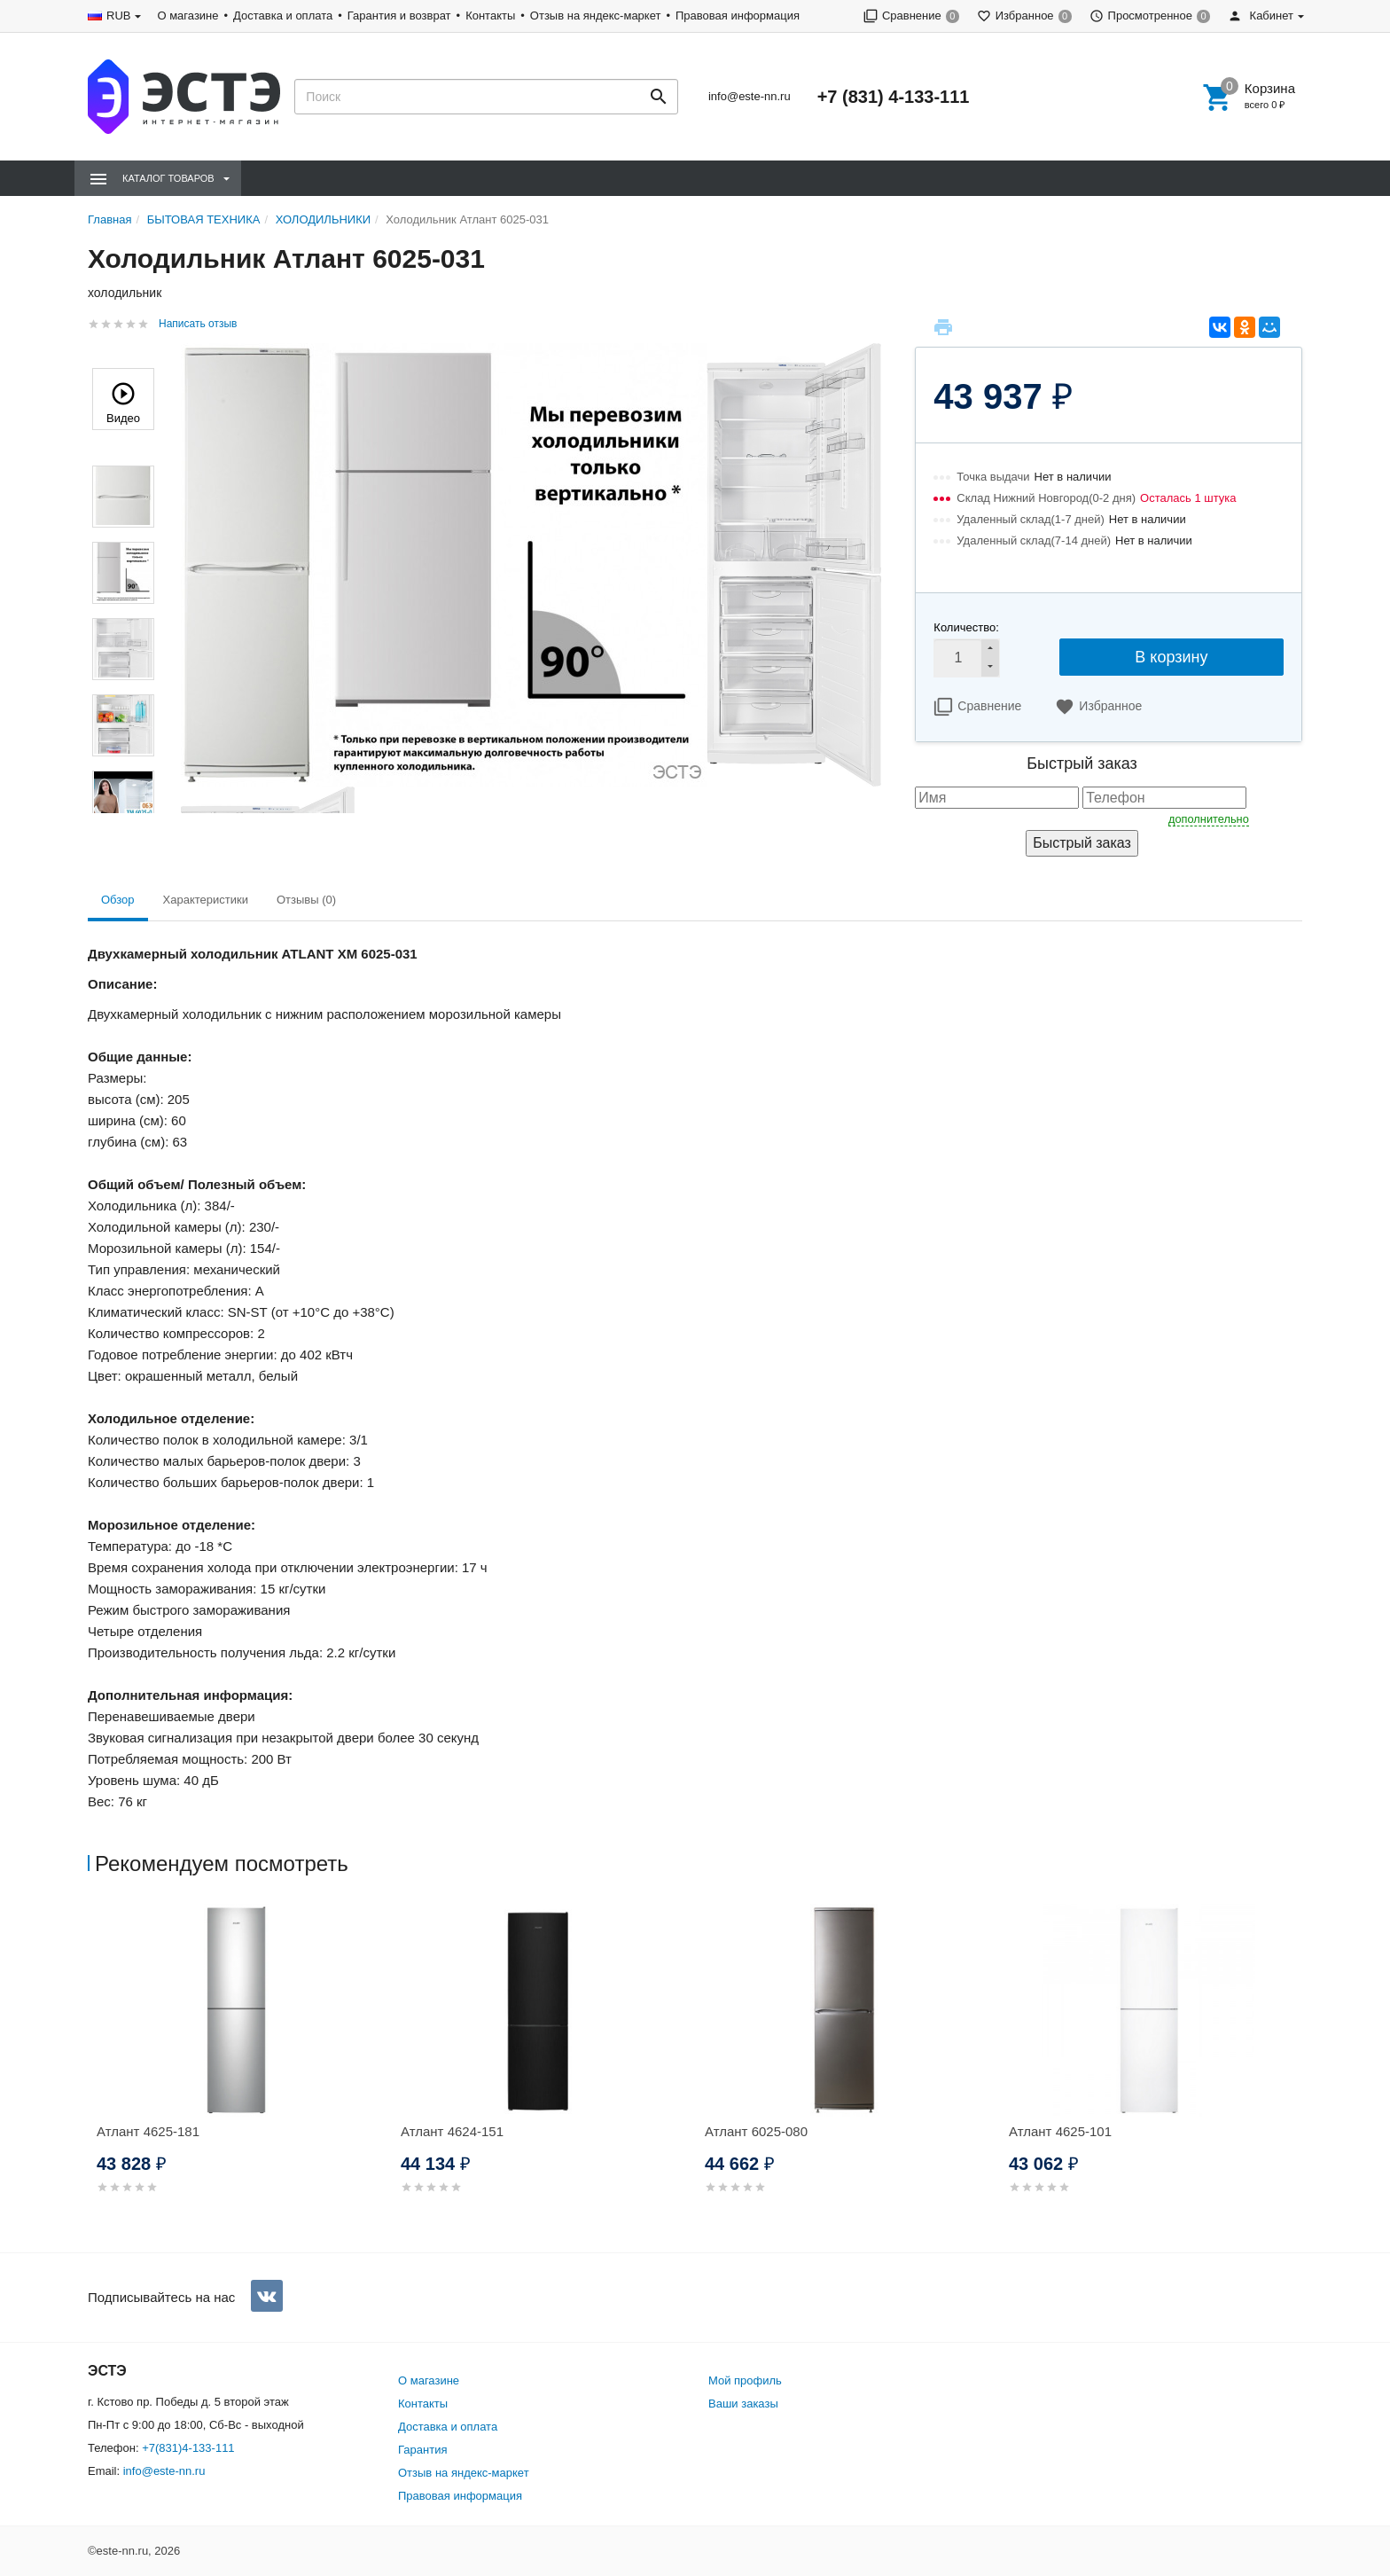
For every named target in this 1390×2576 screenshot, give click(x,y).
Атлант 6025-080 (756, 2131)
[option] (240, 2070)
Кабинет (1260, 15)
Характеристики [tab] (205, 899)
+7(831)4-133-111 (188, 2448)
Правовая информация (737, 15)
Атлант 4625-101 (1060, 2131)
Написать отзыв (198, 323)
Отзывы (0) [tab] (306, 899)
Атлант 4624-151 (452, 2131)
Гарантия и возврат (399, 15)
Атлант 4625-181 (148, 2131)
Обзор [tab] (118, 899)
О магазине (187, 15)
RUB (118, 15)
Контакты (490, 15)
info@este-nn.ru (749, 96)
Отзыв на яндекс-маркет (595, 15)
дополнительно (1208, 819)
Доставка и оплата (282, 15)
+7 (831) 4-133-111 (893, 96)
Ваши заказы (743, 2403)
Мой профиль (745, 2380)
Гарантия (422, 2449)
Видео (123, 401)
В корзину (1171, 657)
